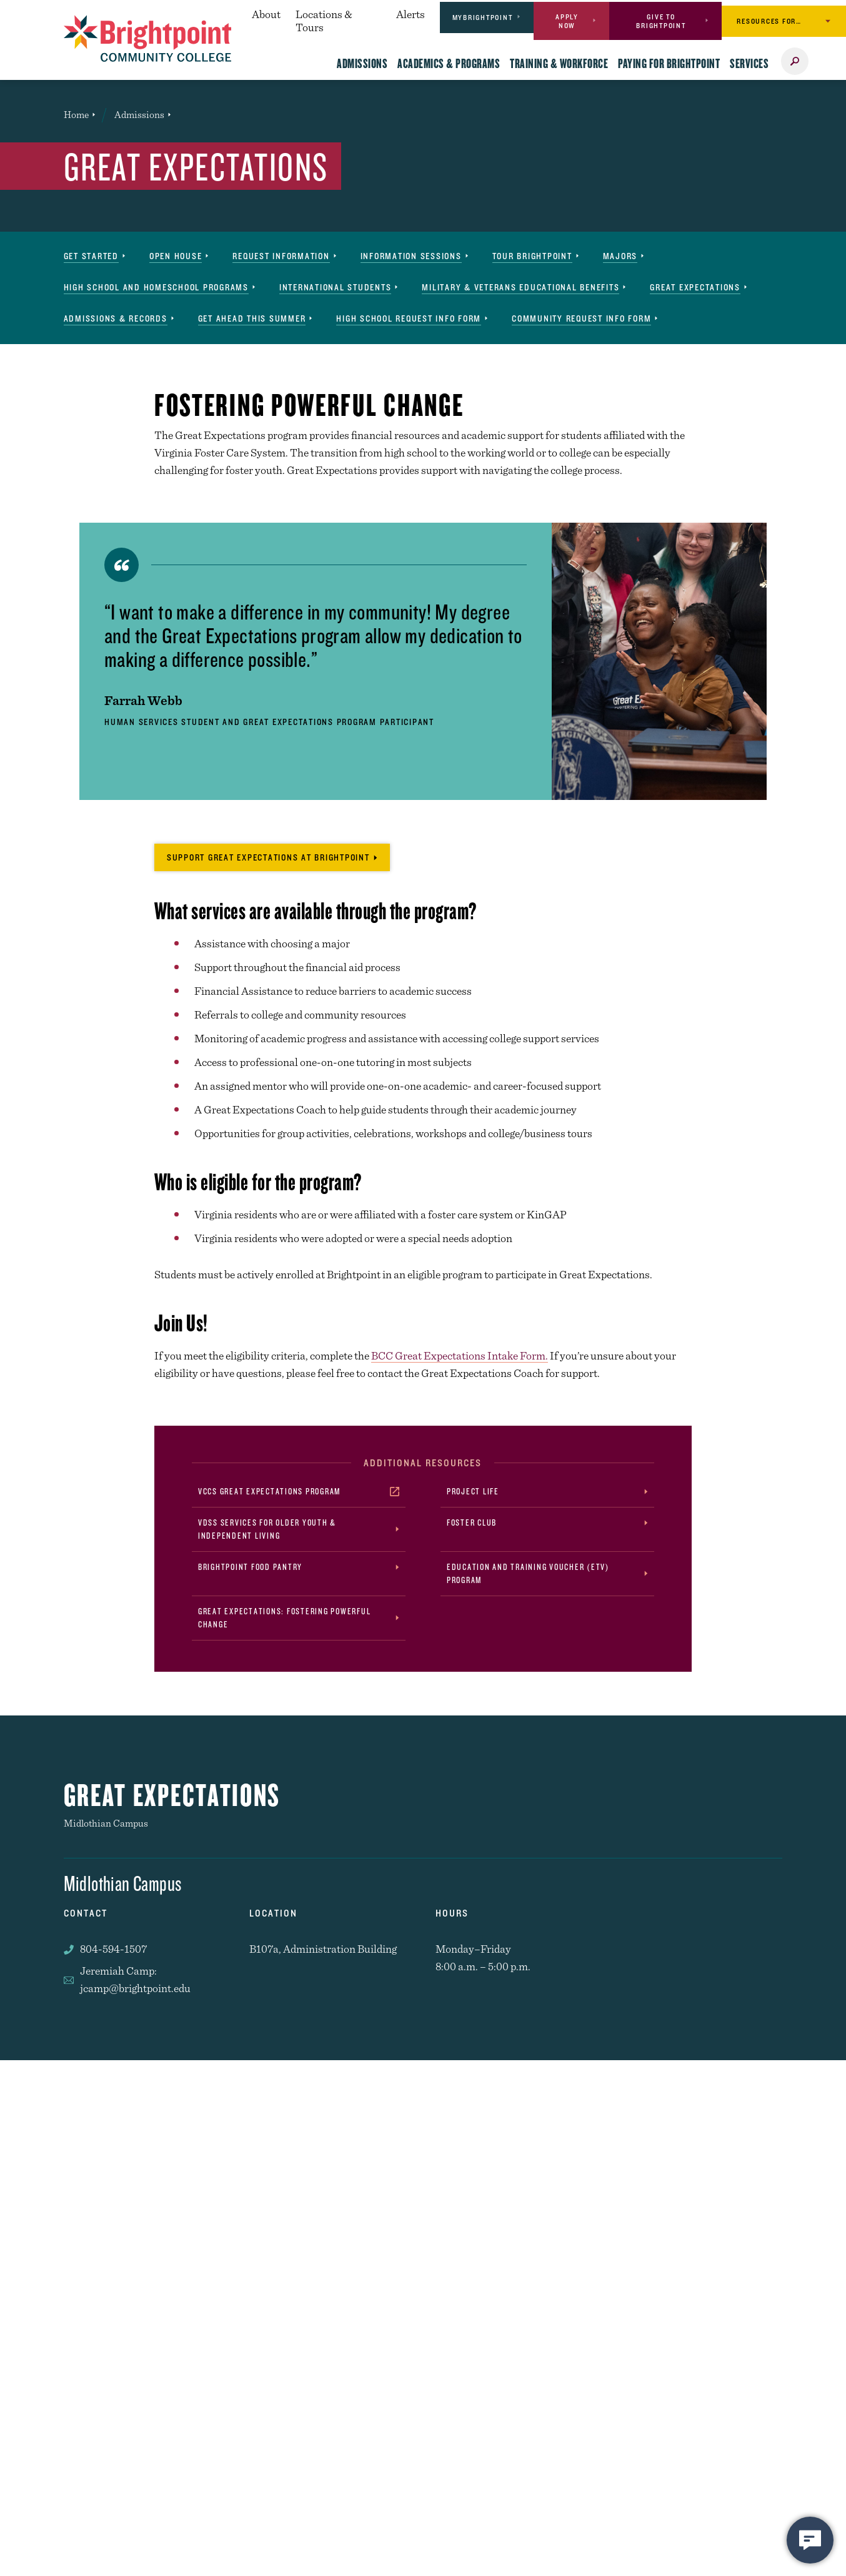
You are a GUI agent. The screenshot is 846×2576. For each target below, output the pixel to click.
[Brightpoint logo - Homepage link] (148, 38)
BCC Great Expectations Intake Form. (459, 1355)
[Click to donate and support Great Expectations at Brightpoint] (272, 857)
